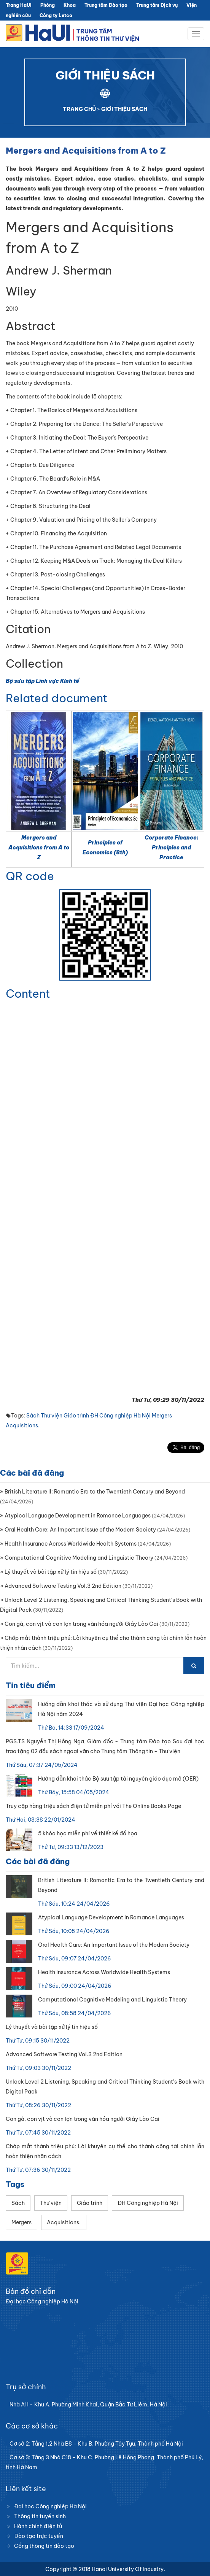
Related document (57, 698)
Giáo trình (76, 1415)
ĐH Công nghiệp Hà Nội (120, 1415)
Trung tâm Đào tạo (105, 5)
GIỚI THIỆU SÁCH (124, 109)
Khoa (70, 5)
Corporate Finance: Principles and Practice (171, 847)
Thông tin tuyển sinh (40, 2516)
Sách (33, 1415)
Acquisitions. (23, 1425)
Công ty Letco (56, 15)
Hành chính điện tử (38, 2526)
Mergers (162, 1415)
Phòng (47, 5)
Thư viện (51, 1415)
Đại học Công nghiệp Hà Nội (50, 2506)
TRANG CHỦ (79, 109)
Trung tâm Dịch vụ (157, 5)
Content (28, 993)
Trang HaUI (19, 5)
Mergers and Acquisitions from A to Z (38, 847)
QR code (30, 876)
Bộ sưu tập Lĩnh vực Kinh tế (42, 681)
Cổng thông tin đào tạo (44, 2546)
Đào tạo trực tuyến (38, 2536)
